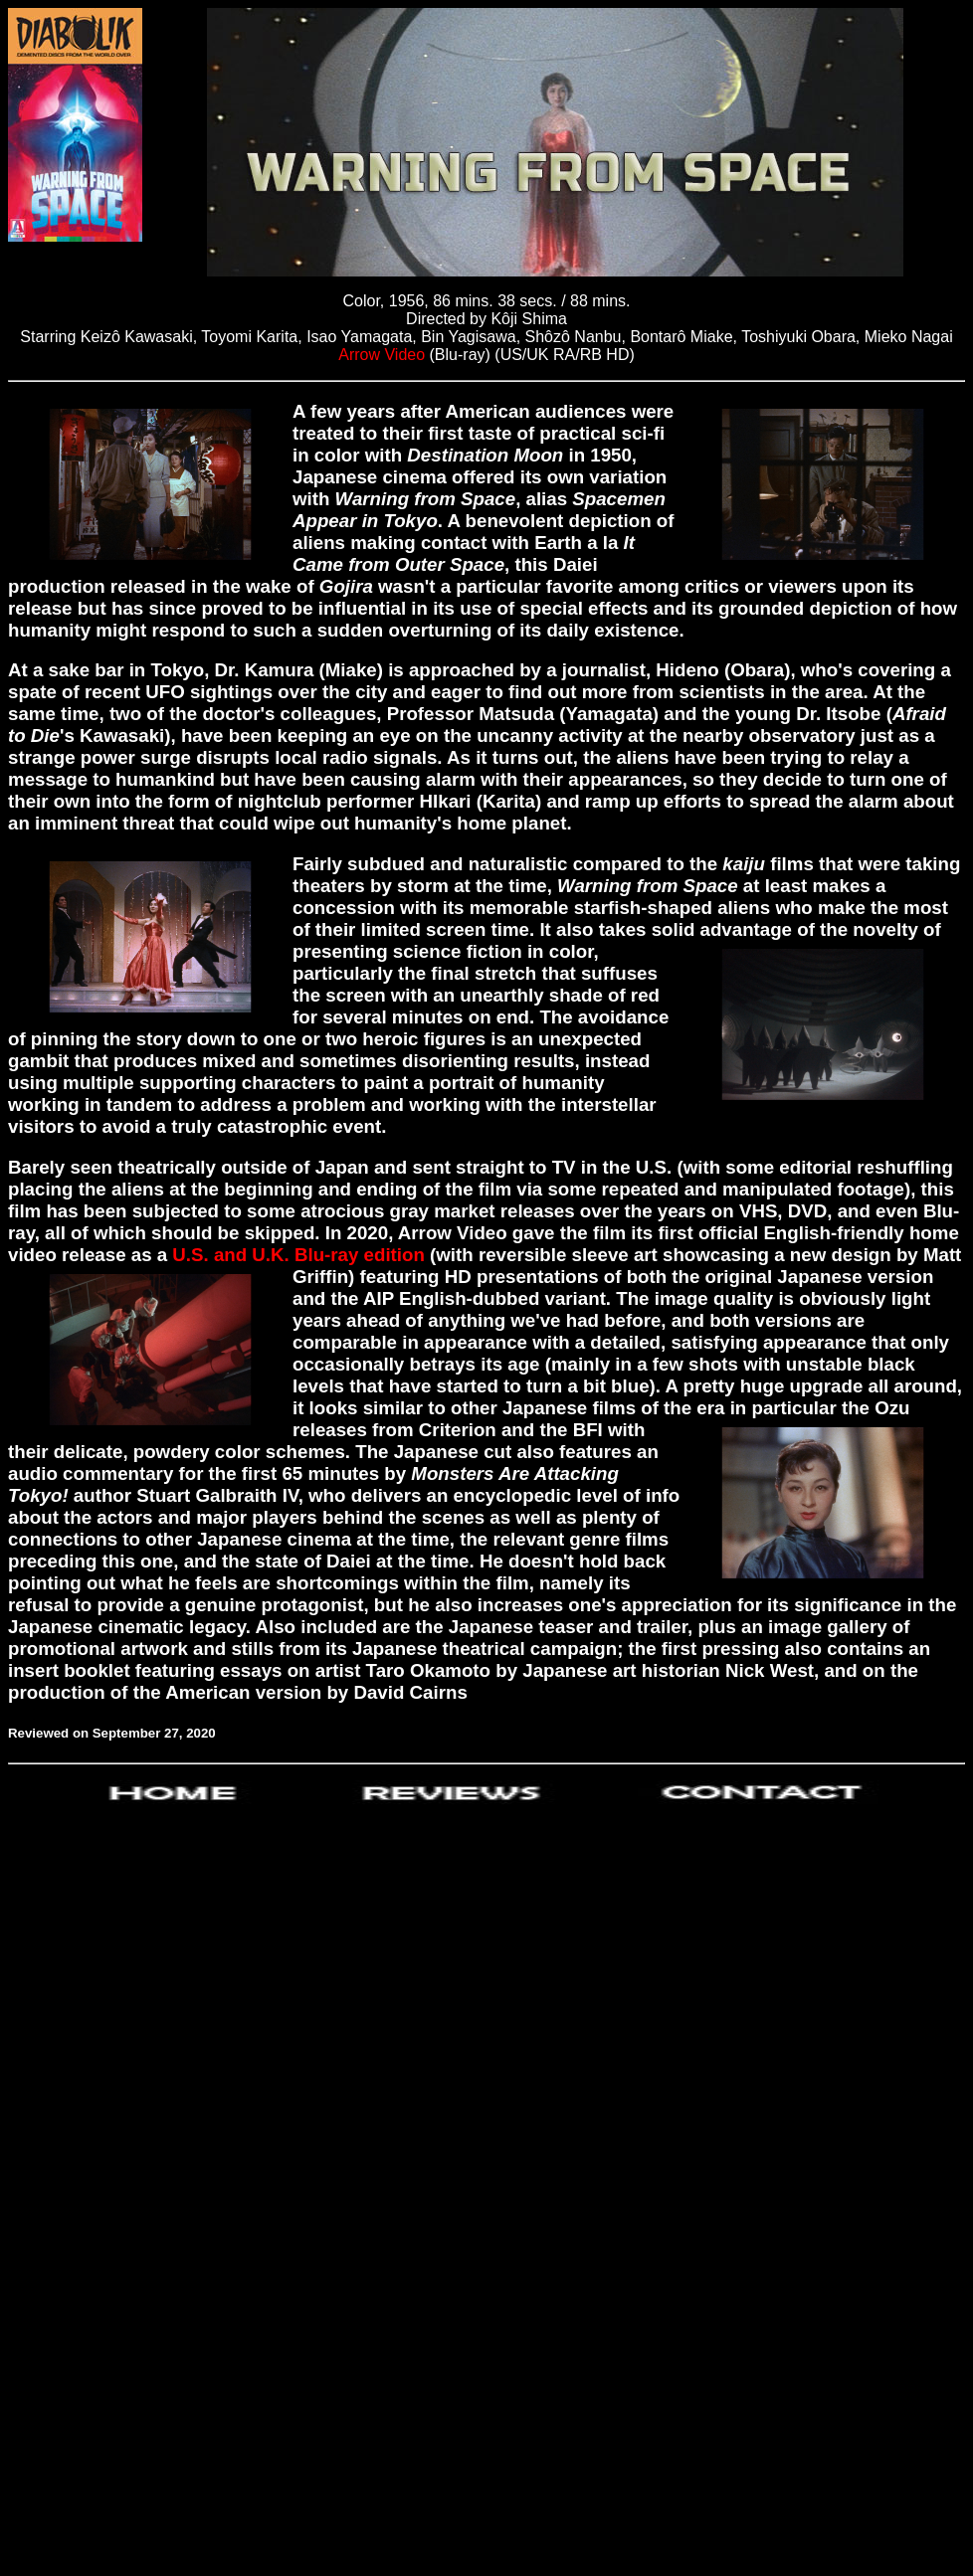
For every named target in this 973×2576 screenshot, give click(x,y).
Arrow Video (383, 354)
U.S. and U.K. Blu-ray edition (298, 1254)
